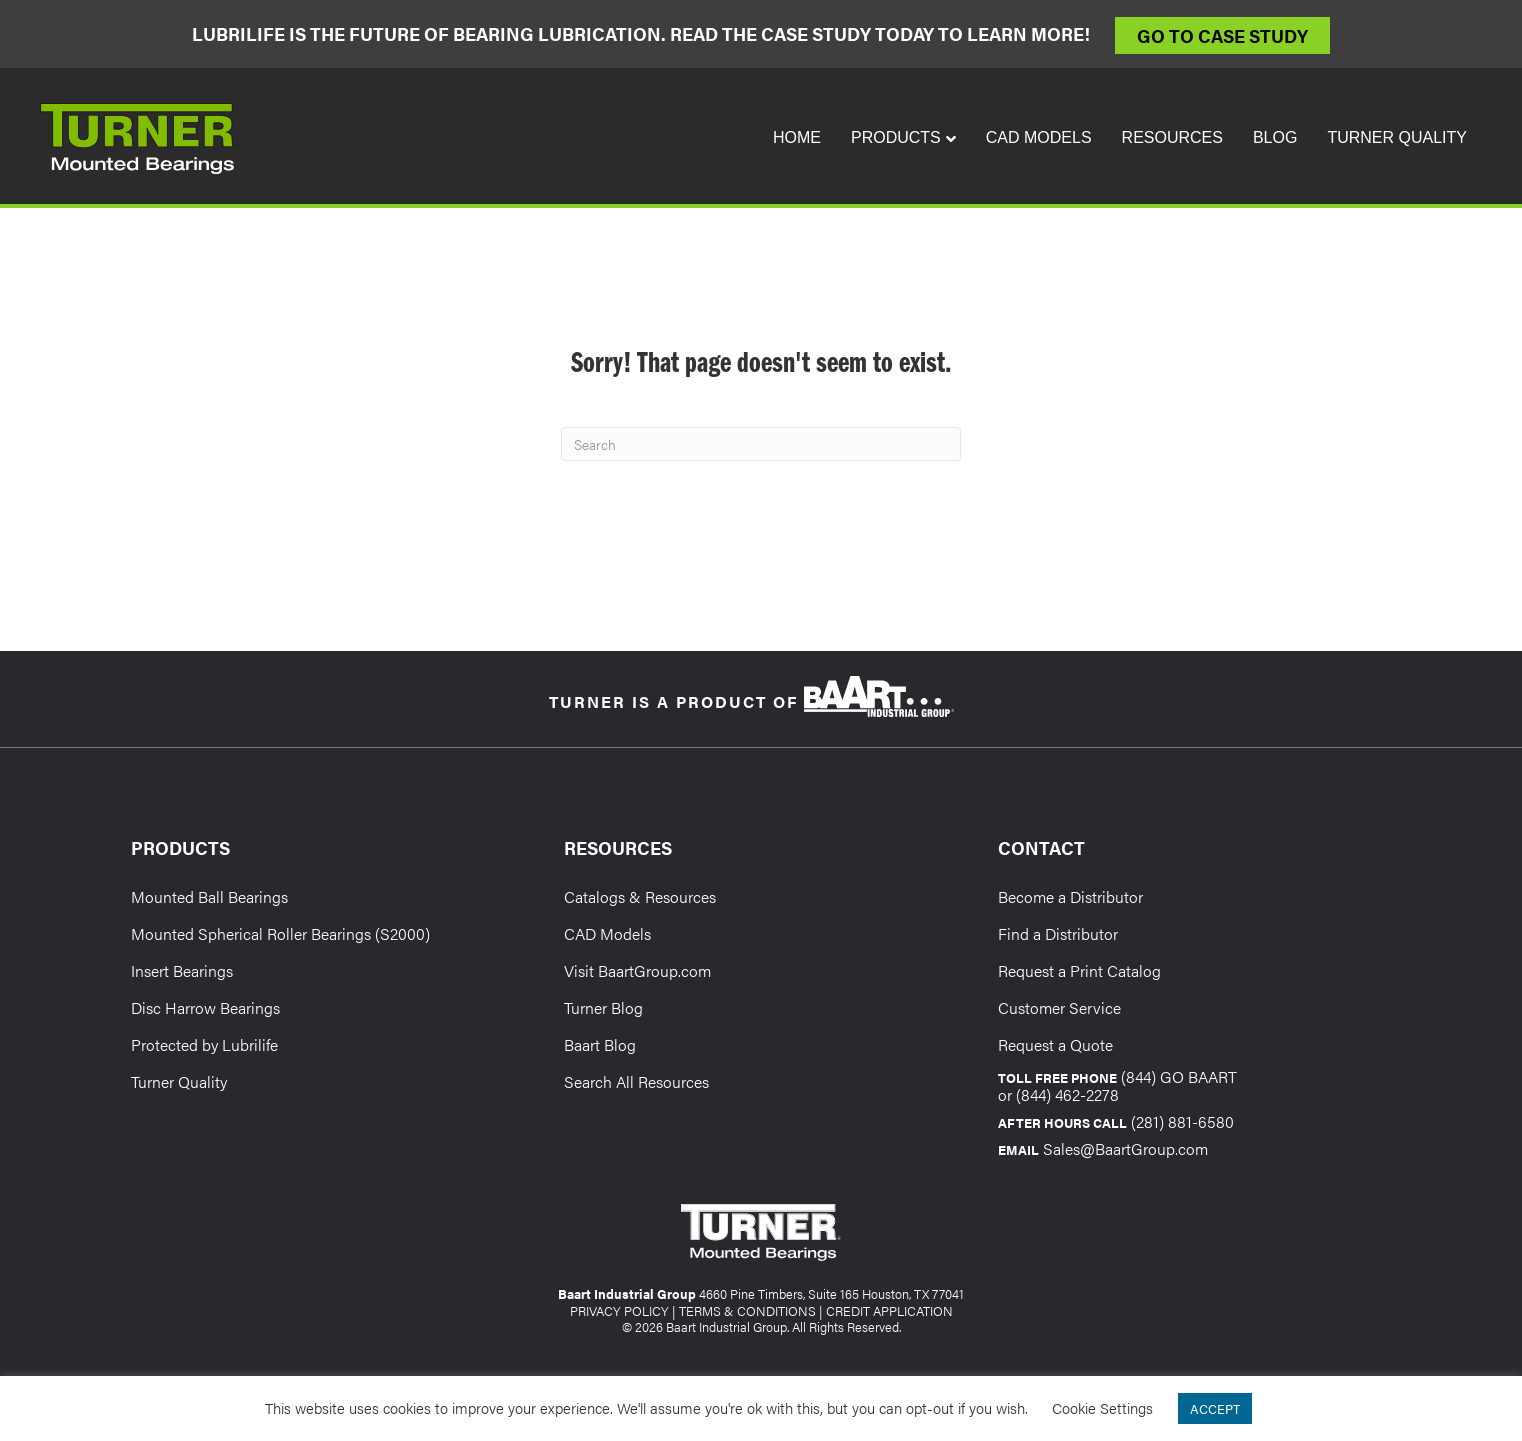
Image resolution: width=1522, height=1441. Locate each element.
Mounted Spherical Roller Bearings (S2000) (280, 933)
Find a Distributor (1058, 933)
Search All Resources (636, 1081)
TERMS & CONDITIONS (747, 1310)
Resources (1172, 137)
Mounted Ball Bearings (209, 896)
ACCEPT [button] (1215, 1408)
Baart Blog (600, 1044)
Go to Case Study (1222, 35)
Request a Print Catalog (1079, 970)
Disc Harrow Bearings (205, 1007)
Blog (1275, 137)
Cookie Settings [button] (1102, 1407)
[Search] (761, 444)
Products (896, 137)
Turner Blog (603, 1007)
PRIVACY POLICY (619, 1310)
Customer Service (1059, 1007)
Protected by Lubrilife (204, 1044)
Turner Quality (1397, 137)
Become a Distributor (1070, 896)
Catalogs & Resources (640, 896)
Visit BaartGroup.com (637, 970)
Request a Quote (1055, 1044)
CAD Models (1039, 137)
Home (797, 137)
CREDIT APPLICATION (889, 1310)
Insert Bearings (182, 970)
